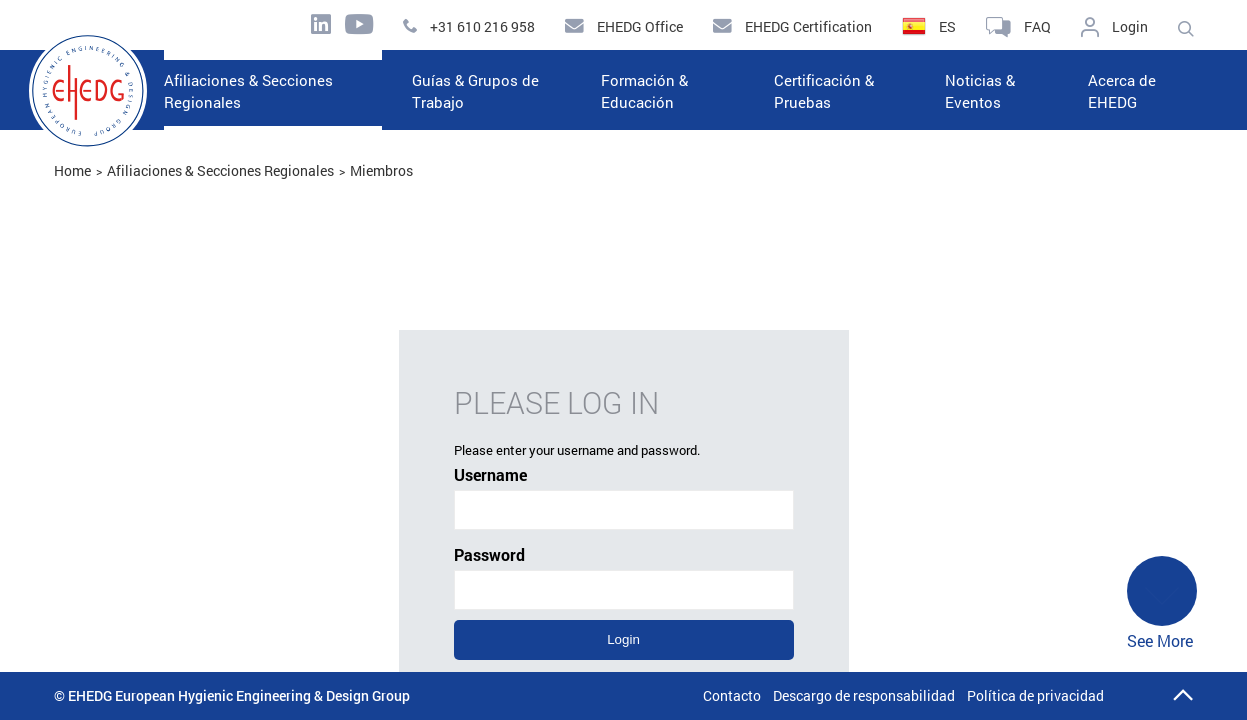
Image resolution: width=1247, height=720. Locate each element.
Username (624, 497)
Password (624, 577)
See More (1162, 603)
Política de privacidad (1035, 695)
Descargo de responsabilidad (864, 695)
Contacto (732, 695)
